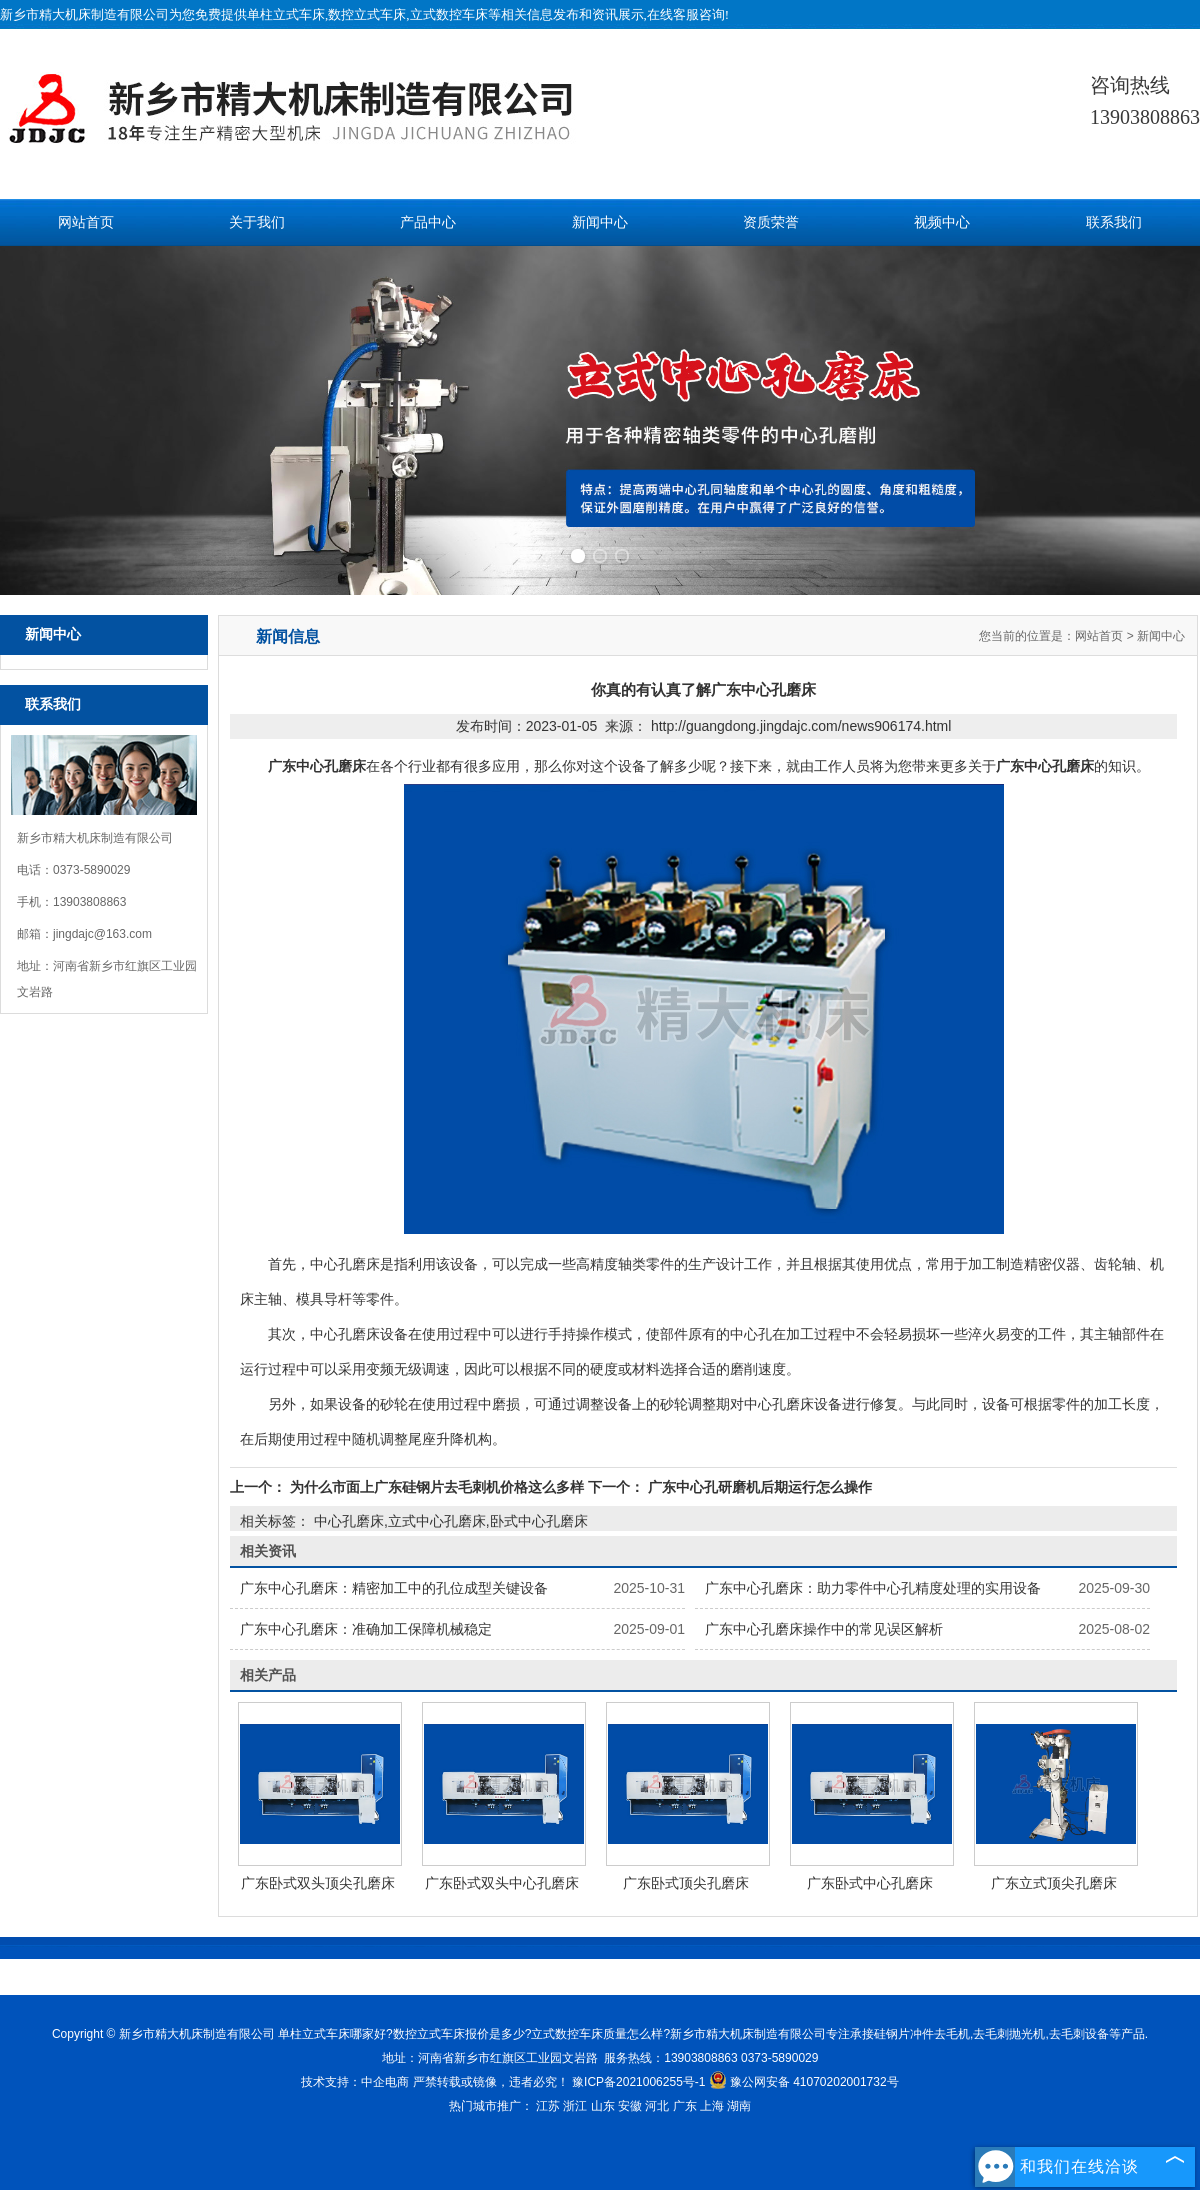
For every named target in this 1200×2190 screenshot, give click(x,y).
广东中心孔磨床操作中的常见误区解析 (824, 1629)
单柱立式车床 (286, 14)
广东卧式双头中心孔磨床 (502, 1883)
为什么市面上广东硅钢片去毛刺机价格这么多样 (437, 1487)
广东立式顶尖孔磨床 (1054, 1883)
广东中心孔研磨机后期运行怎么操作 (758, 1487)
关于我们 (257, 222)
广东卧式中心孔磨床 (870, 1883)
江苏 (548, 2106)
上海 (712, 2106)
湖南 (739, 2106)
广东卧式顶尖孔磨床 (686, 1883)
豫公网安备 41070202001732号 (804, 2082)
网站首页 (86, 222)
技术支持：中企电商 (355, 2082)
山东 (603, 2106)
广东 (685, 2106)
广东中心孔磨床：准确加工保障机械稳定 (366, 1629)
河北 (657, 2106)
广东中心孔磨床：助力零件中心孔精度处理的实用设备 (873, 1588)
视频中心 (942, 222)
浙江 (575, 2106)
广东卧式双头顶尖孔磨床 (318, 1883)
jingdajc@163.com (102, 934)
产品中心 (428, 222)
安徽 (630, 2106)
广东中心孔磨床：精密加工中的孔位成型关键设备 (394, 1588)
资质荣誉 (771, 222)
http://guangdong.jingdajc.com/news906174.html (801, 726)
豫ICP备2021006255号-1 (638, 2082)
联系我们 (1114, 222)
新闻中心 (600, 222)
